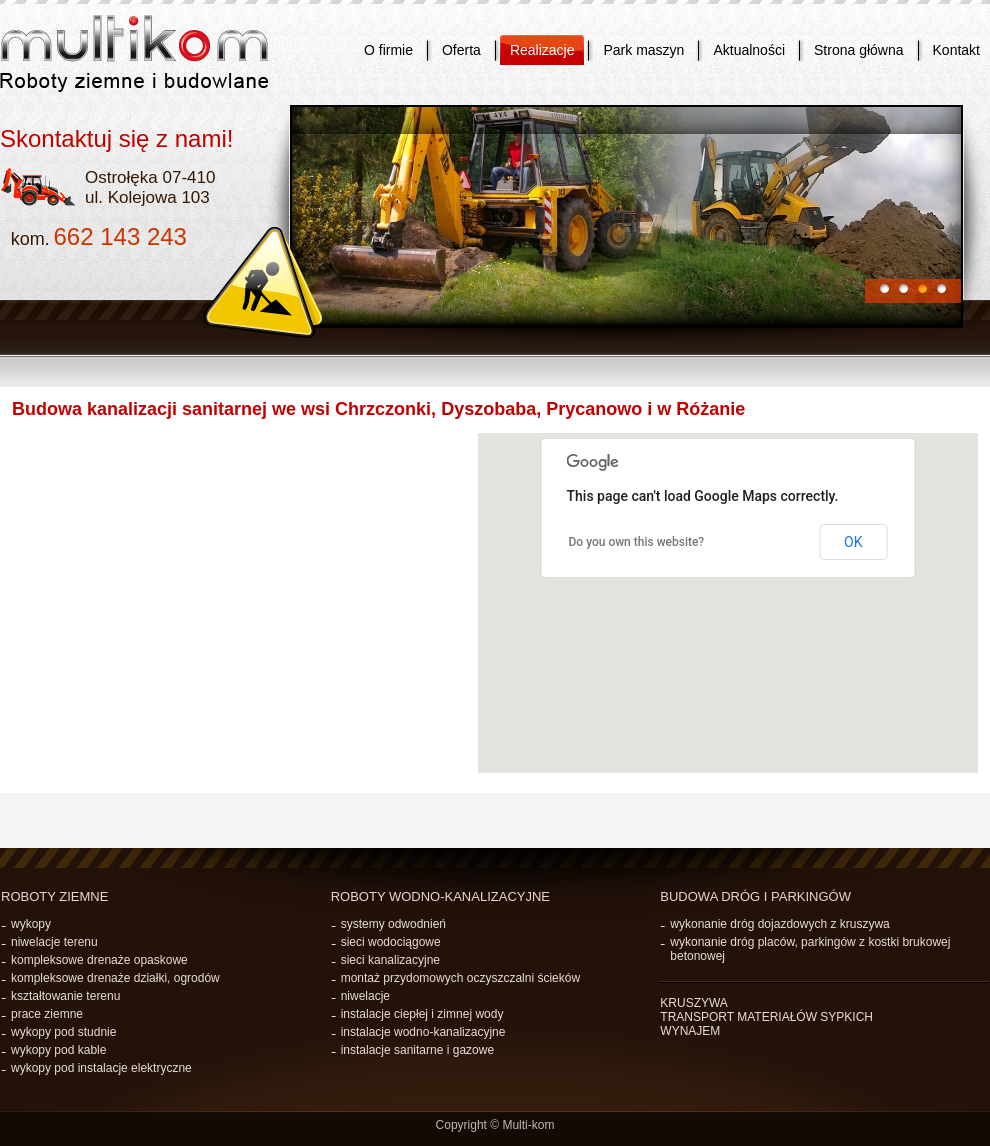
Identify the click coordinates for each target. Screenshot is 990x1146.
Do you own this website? (637, 542)
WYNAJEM (690, 1031)
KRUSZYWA (694, 1003)
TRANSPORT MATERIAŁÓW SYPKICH (766, 1017)
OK (853, 542)
